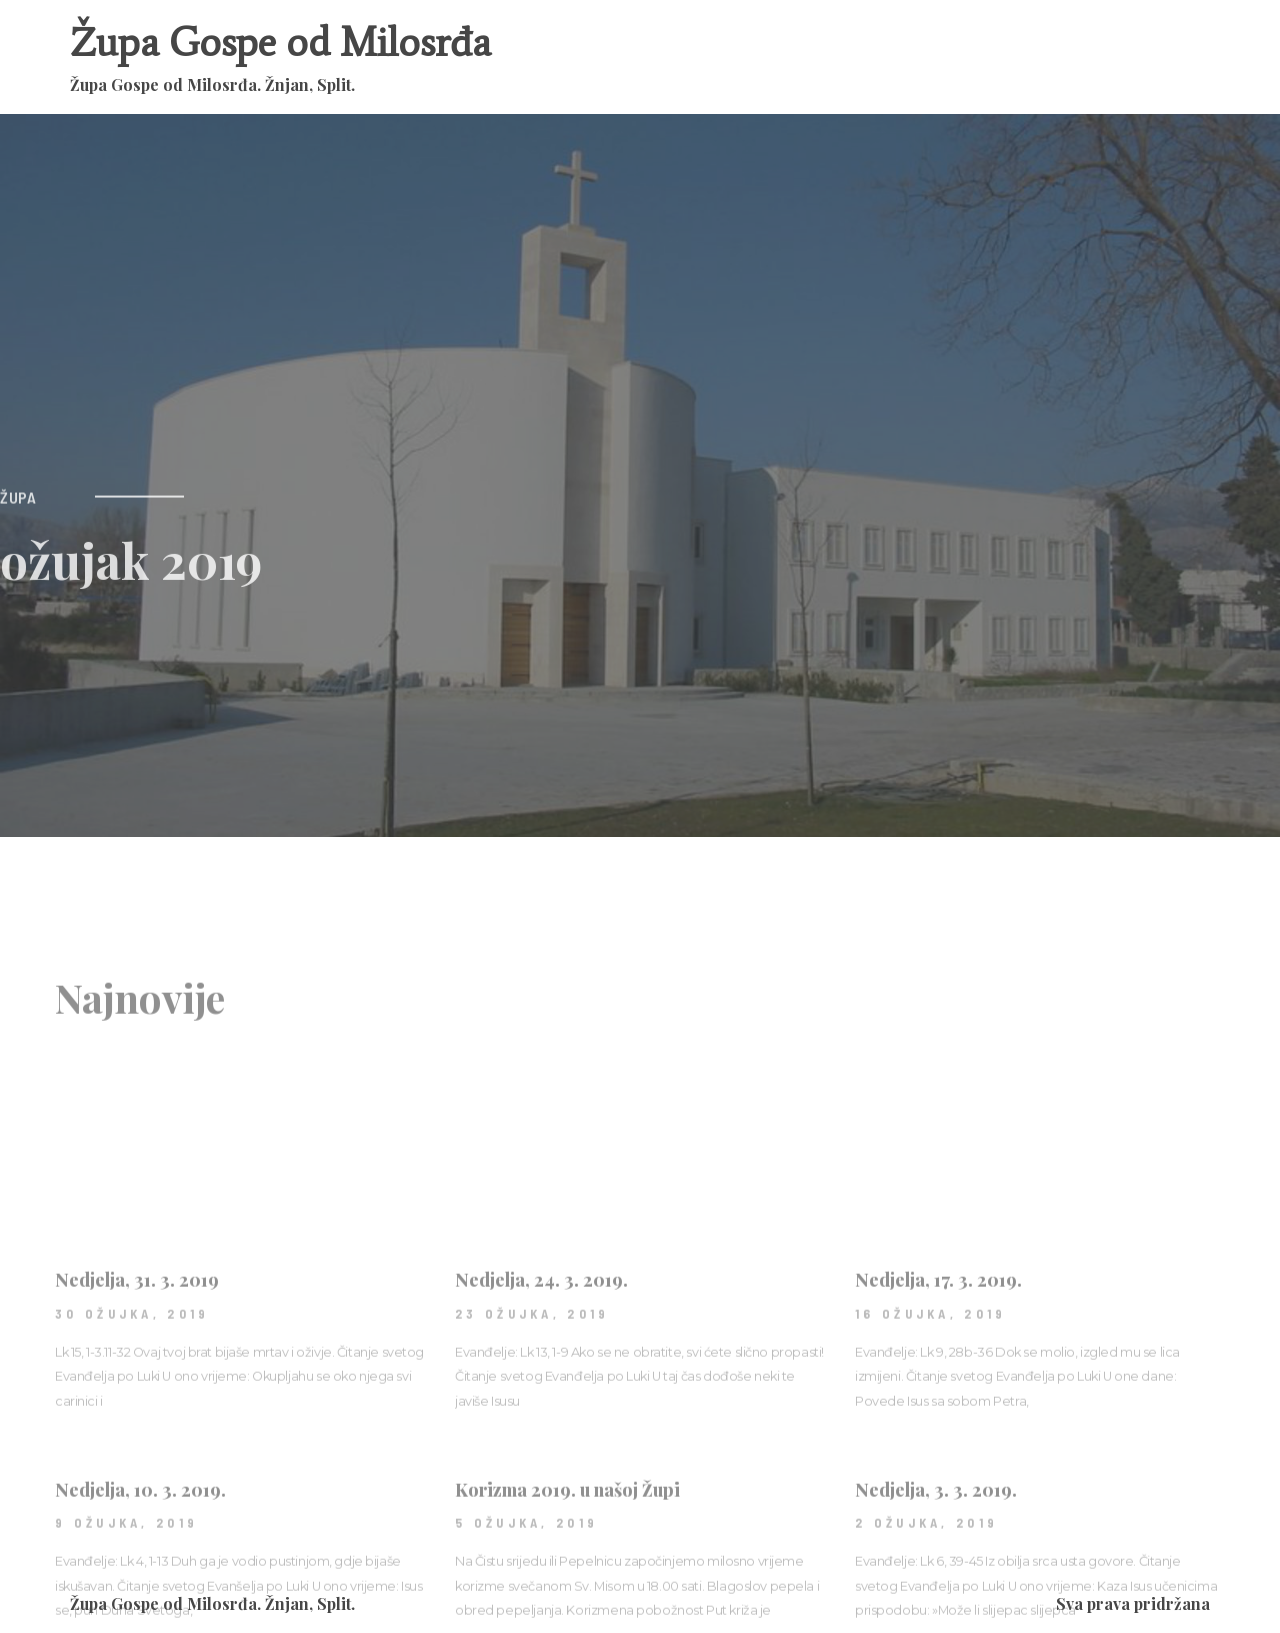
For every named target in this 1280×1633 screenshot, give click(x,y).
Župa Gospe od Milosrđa (280, 42)
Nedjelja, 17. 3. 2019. (938, 1373)
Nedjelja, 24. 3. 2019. (541, 1373)
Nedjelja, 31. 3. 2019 (137, 1373)
